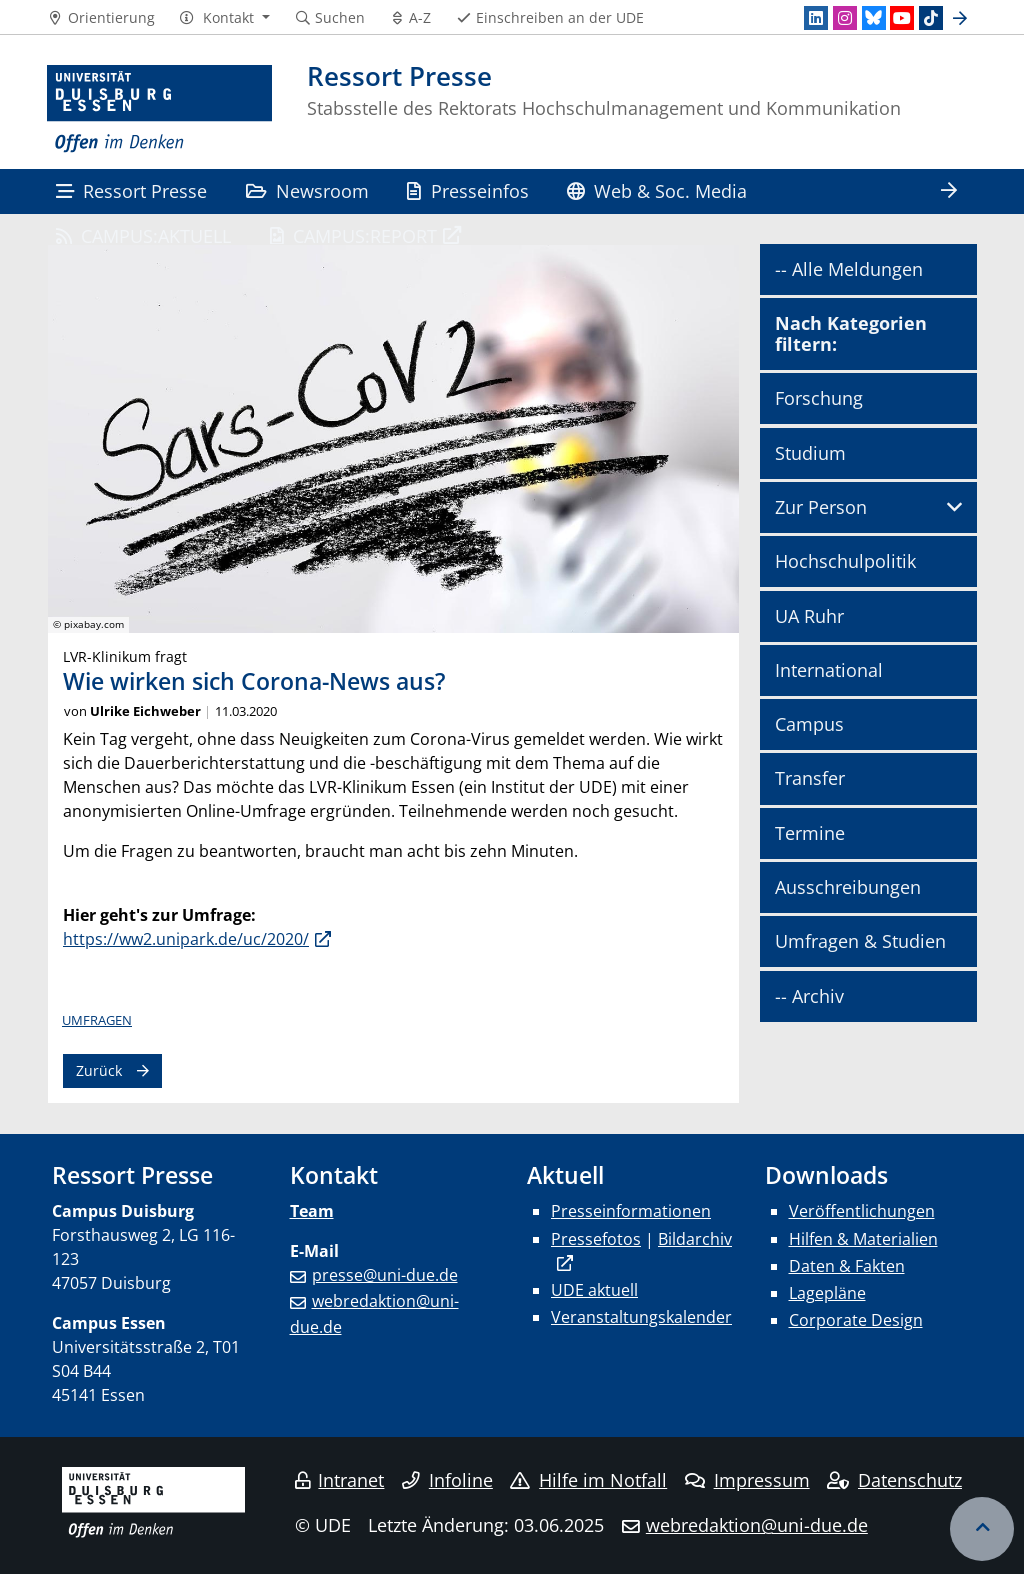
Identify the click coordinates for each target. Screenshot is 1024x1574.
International (829, 670)
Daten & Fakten (847, 1266)
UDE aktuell (594, 1290)
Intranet (340, 1480)
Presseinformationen (631, 1211)
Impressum (747, 1480)
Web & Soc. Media (657, 190)
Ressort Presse (131, 190)
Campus (809, 724)
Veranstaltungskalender (641, 1317)
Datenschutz (894, 1480)
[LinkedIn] (816, 18)
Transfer (810, 778)
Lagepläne (827, 1293)
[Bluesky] (874, 18)
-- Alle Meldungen (849, 269)
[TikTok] (931, 18)
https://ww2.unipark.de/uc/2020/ (186, 939)
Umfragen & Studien (860, 941)
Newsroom (307, 190)
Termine (810, 833)
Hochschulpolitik (845, 561)
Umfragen (97, 1020)
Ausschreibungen (848, 887)
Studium (810, 453)
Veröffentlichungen (862, 1211)
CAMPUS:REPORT (353, 235)
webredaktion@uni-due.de (757, 1525)
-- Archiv (809, 996)
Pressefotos (596, 1239)
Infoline (447, 1480)
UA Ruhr (809, 616)
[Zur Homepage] (159, 109)
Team (312, 1211)
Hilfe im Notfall (588, 1480)
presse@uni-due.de (385, 1275)
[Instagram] (845, 18)
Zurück (99, 1070)
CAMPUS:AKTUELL (143, 235)
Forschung (819, 398)
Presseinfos (467, 190)
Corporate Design (856, 1320)
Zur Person (821, 507)
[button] (224, 18)
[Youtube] (902, 18)
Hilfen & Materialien (863, 1239)
